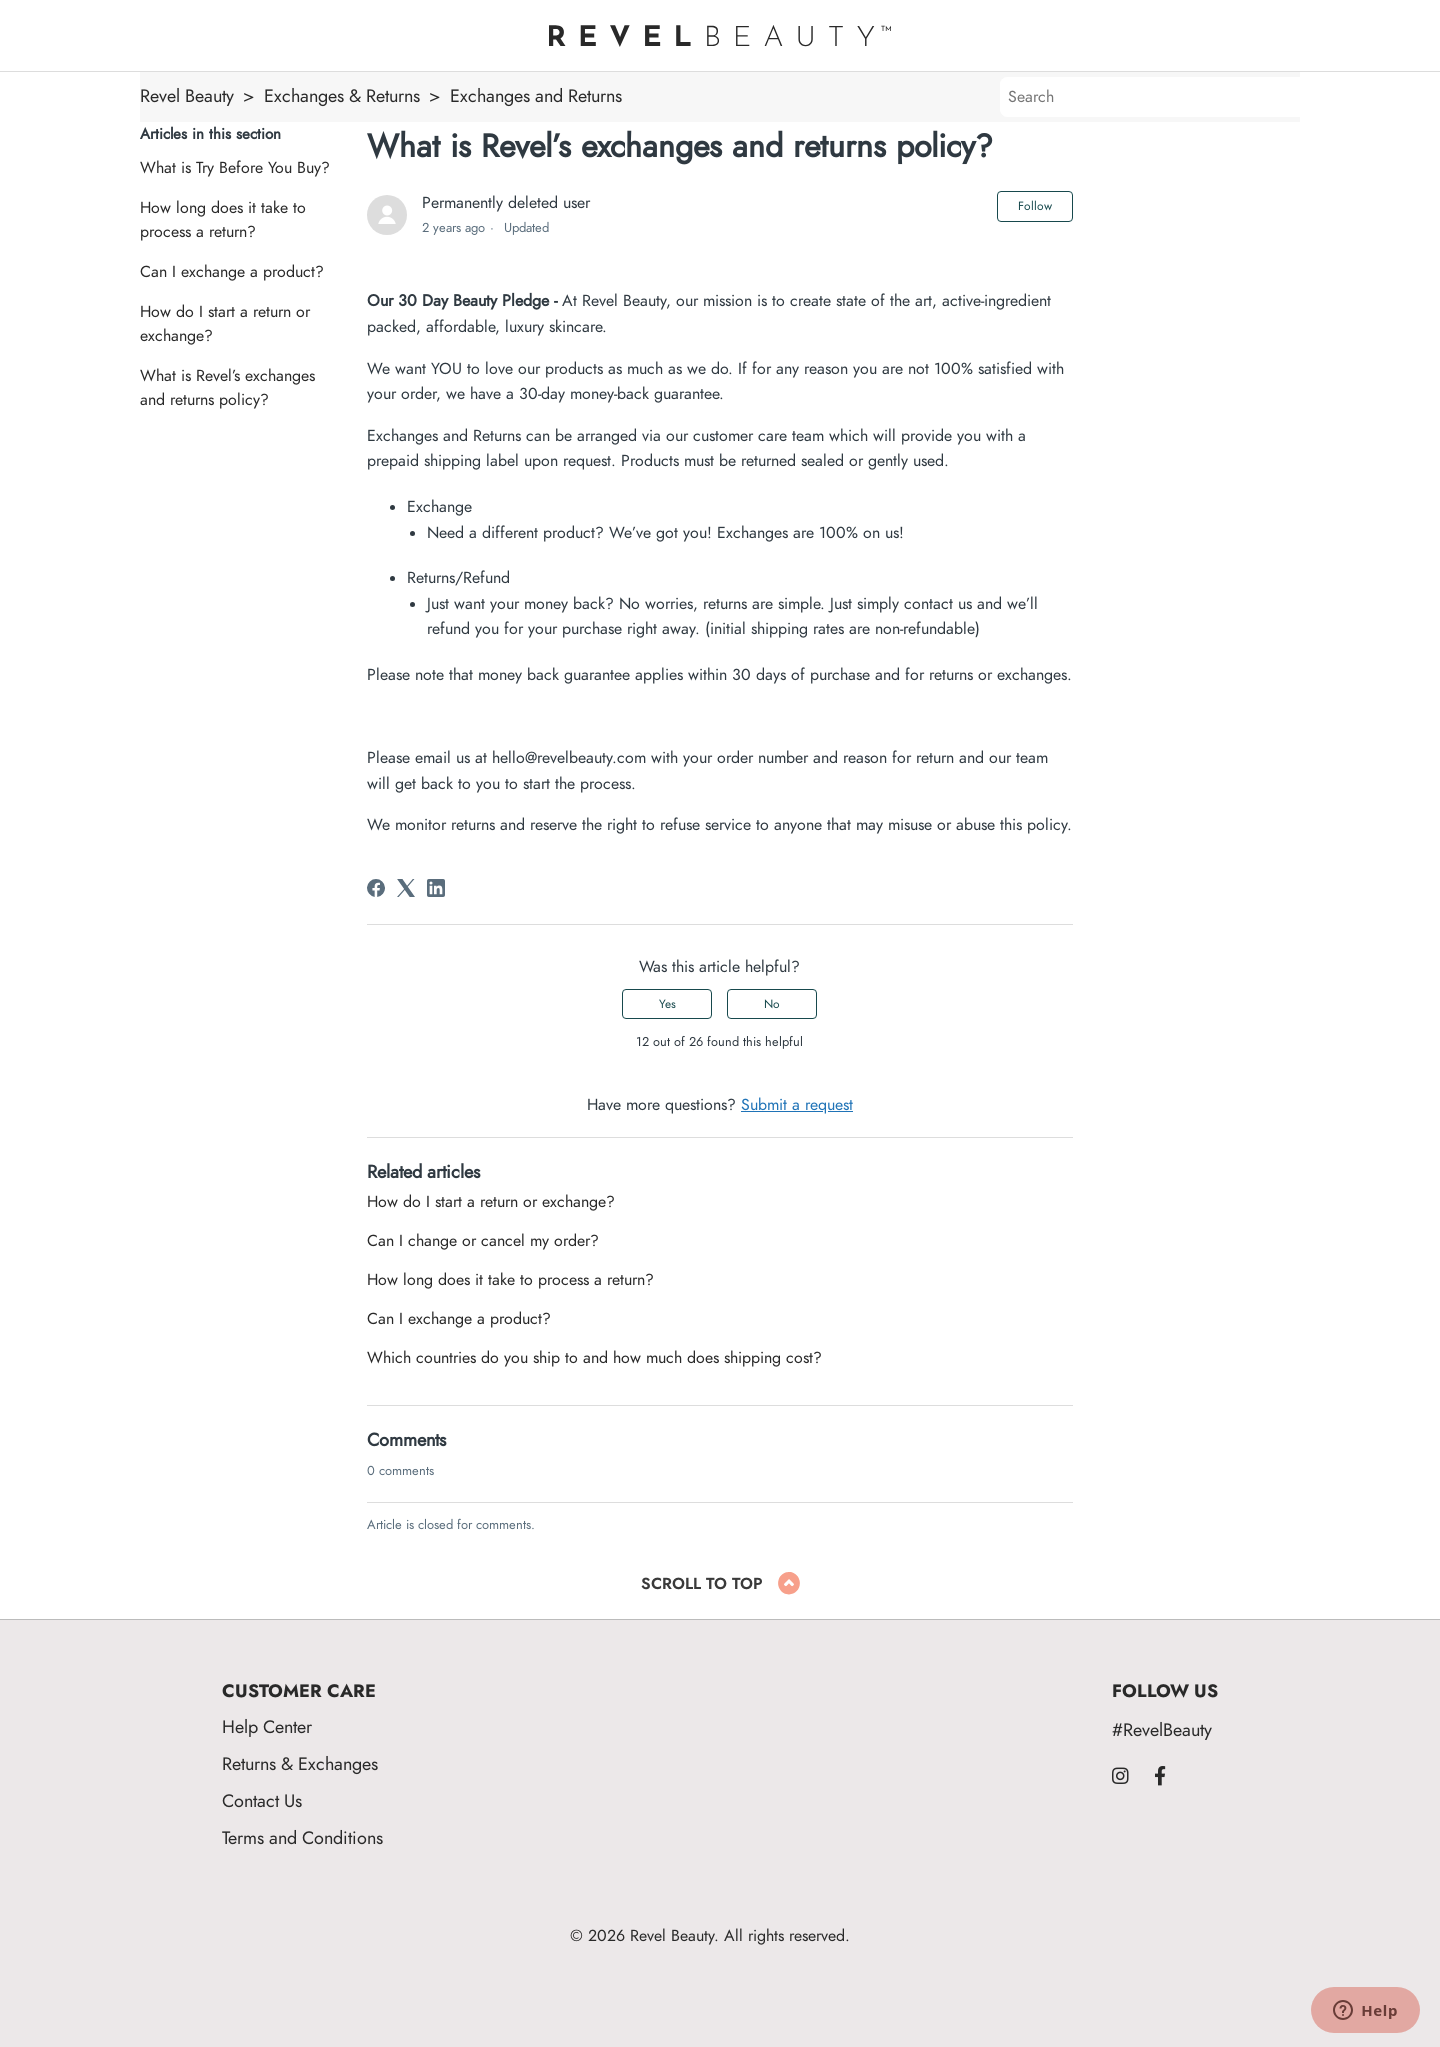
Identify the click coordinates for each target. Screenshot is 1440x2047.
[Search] (1150, 97)
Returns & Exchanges (300, 1763)
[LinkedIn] (436, 888)
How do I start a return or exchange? (225, 324)
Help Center (267, 1726)
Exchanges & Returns (342, 95)
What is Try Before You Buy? (235, 168)
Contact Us (262, 1800)
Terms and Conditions (302, 1837)
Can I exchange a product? (232, 272)
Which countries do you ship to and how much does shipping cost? (594, 1358)
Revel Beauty (187, 95)
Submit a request (797, 1105)
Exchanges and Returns (536, 95)
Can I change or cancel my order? (483, 1241)
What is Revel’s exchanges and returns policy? (227, 388)
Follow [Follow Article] (1035, 206)
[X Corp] (406, 888)
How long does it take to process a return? (223, 220)
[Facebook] (376, 888)
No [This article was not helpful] (772, 1004)
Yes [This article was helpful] (667, 1004)
